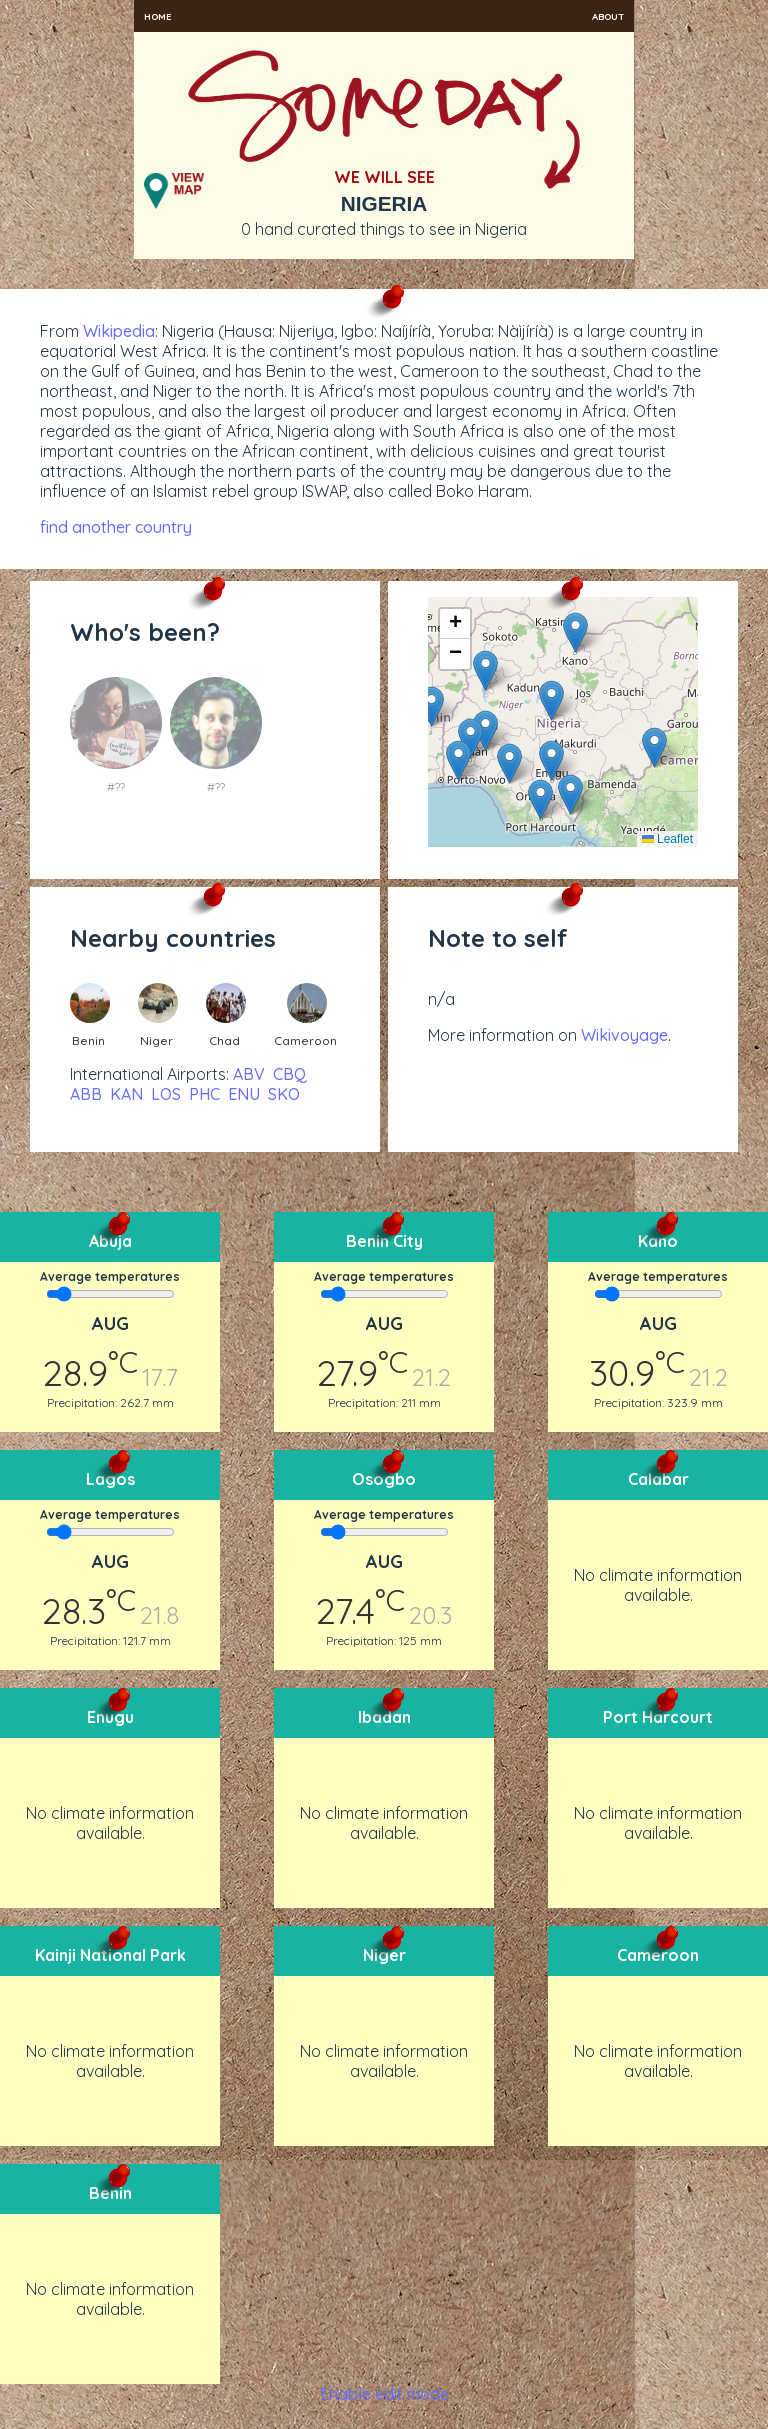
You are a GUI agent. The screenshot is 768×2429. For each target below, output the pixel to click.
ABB (86, 1094)
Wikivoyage (624, 1035)
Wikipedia (119, 331)
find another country (116, 527)
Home (158, 16)
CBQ (290, 1074)
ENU (244, 1094)
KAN (126, 1094)
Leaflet (667, 839)
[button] (551, 700)
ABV (249, 1074)
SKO (284, 1094)
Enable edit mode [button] (384, 2394)
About (608, 16)
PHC (204, 1094)
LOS (166, 1094)
